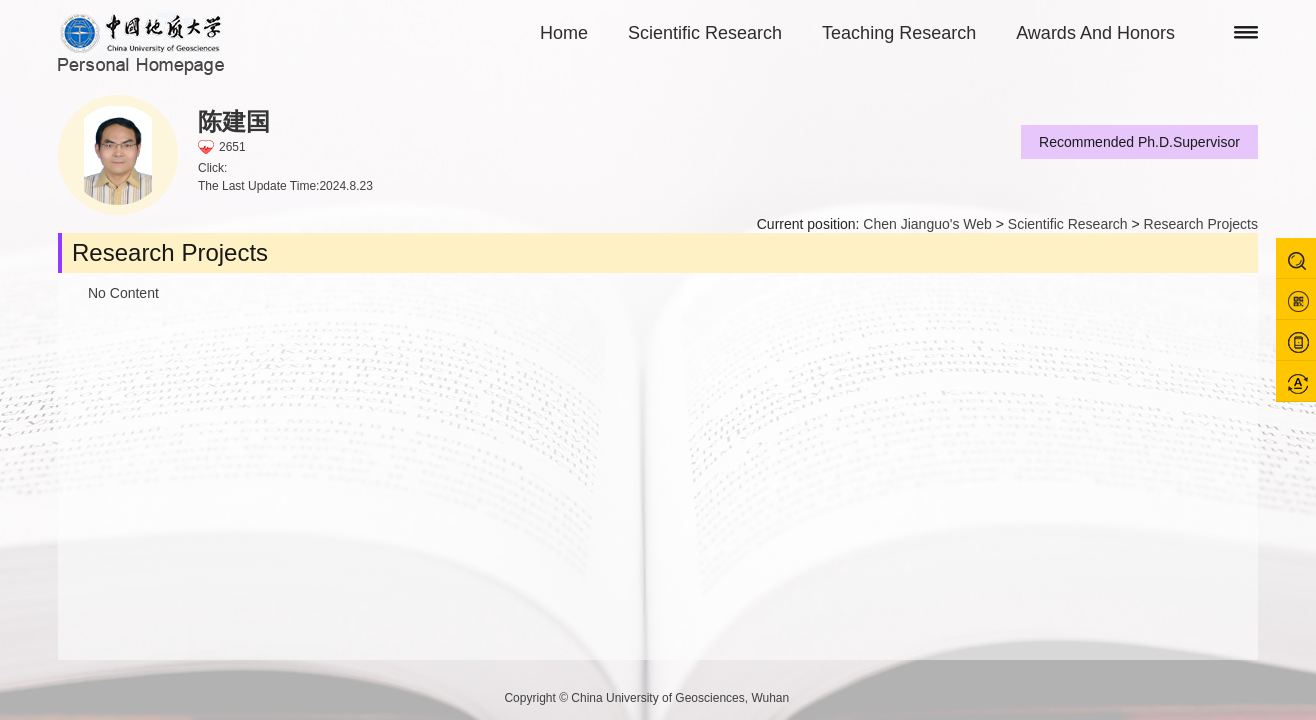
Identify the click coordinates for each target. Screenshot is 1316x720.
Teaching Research (899, 33)
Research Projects (1201, 224)
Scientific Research (705, 33)
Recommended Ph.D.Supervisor (1139, 142)
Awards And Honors (1095, 33)
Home (564, 33)
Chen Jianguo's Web (927, 224)
